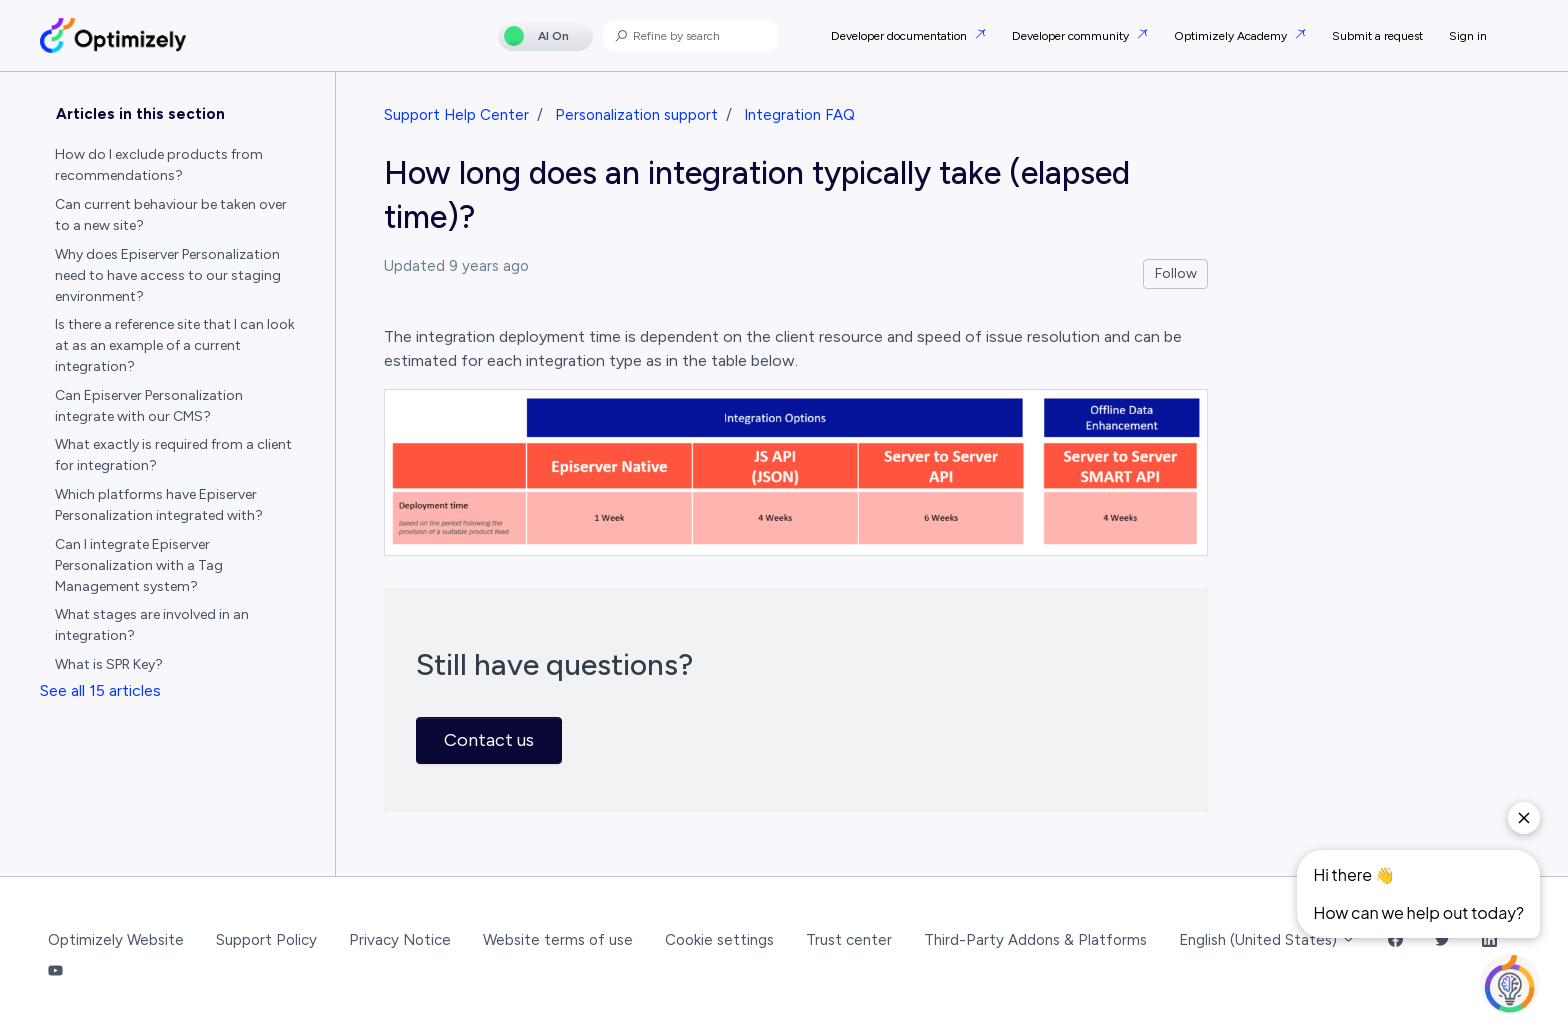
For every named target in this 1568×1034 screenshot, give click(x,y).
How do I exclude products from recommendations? (159, 165)
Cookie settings (719, 940)
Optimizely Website (116, 940)
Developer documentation (900, 36)
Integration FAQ (799, 115)
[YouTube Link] (55, 971)
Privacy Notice (400, 940)
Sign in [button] (1468, 36)
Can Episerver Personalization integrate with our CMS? (149, 406)
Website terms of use (558, 940)
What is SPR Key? (109, 664)
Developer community (1072, 36)
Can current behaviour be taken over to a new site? (171, 215)
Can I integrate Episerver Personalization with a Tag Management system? (139, 565)
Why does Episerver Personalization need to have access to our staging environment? (168, 275)
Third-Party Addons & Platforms (1035, 940)
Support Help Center (456, 115)
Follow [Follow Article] (1176, 273)
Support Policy (266, 940)
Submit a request (1377, 36)
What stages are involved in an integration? (152, 625)
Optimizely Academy (1232, 36)
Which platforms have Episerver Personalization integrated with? (159, 505)
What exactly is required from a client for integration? (173, 455)
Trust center (849, 940)
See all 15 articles (100, 690)
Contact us (489, 740)
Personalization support (636, 115)
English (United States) (1267, 940)
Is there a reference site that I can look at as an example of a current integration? (175, 345)
